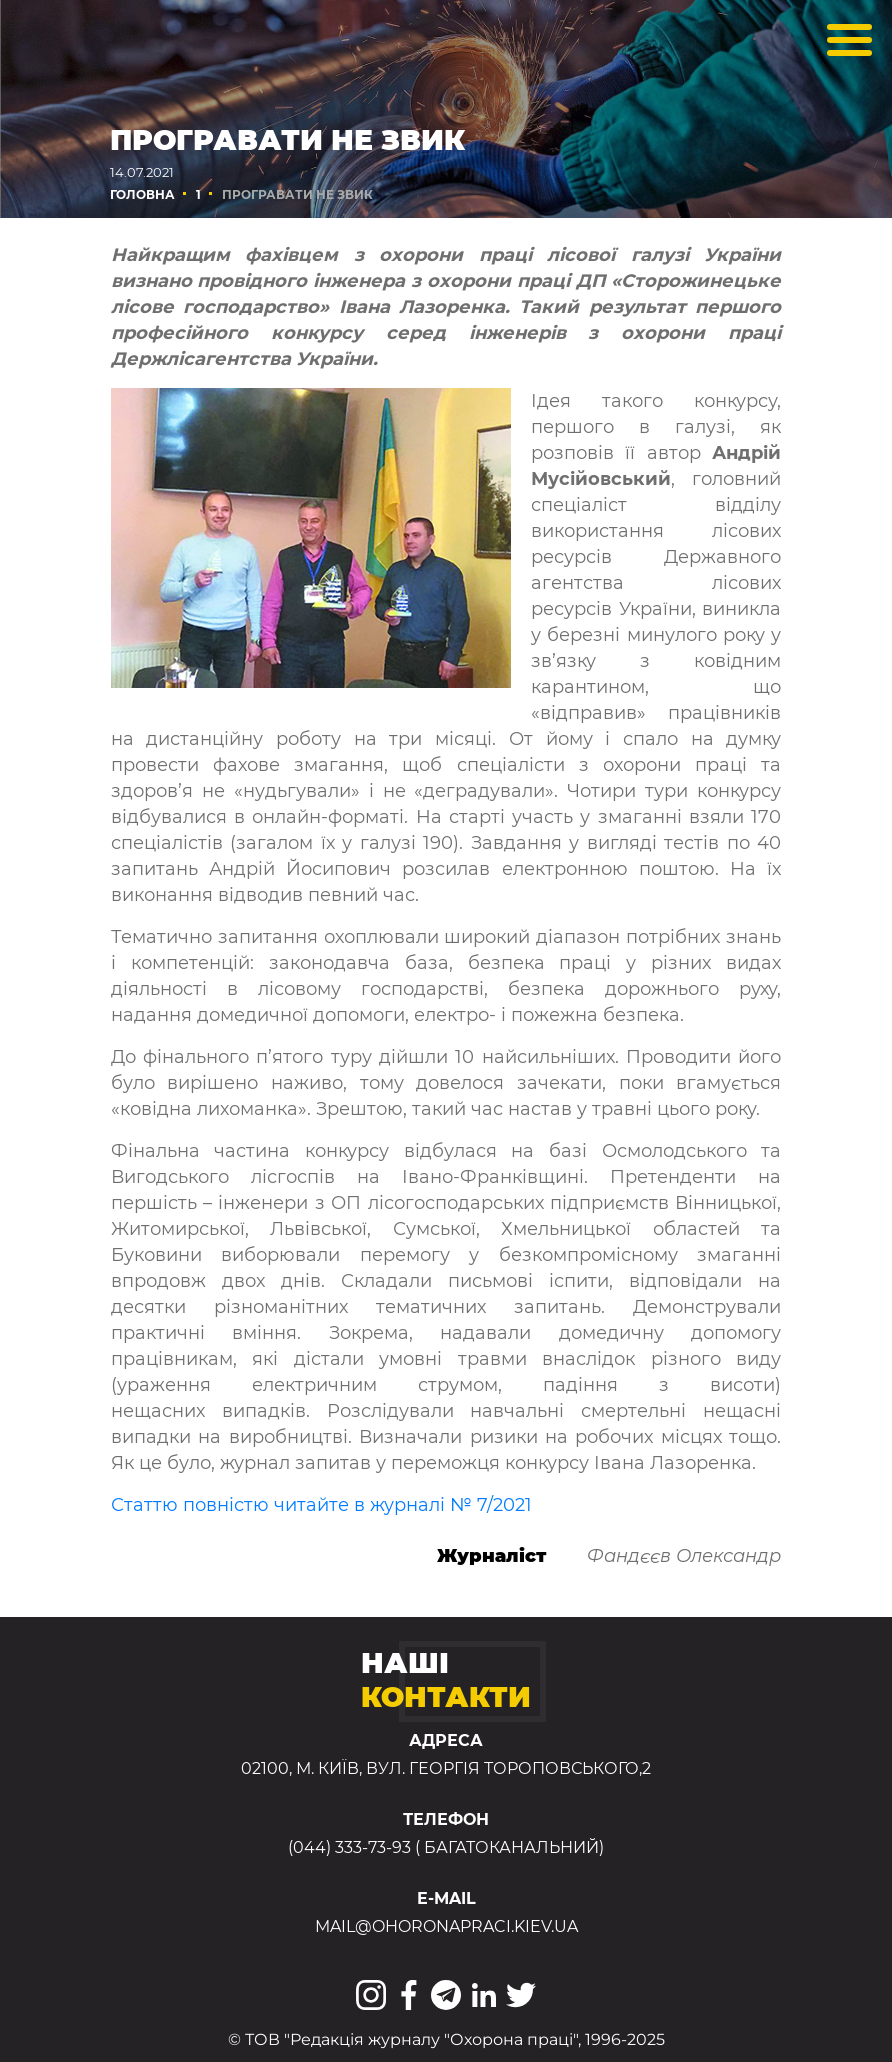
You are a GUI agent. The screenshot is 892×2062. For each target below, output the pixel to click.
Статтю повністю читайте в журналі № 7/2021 (321, 1505)
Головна (142, 194)
